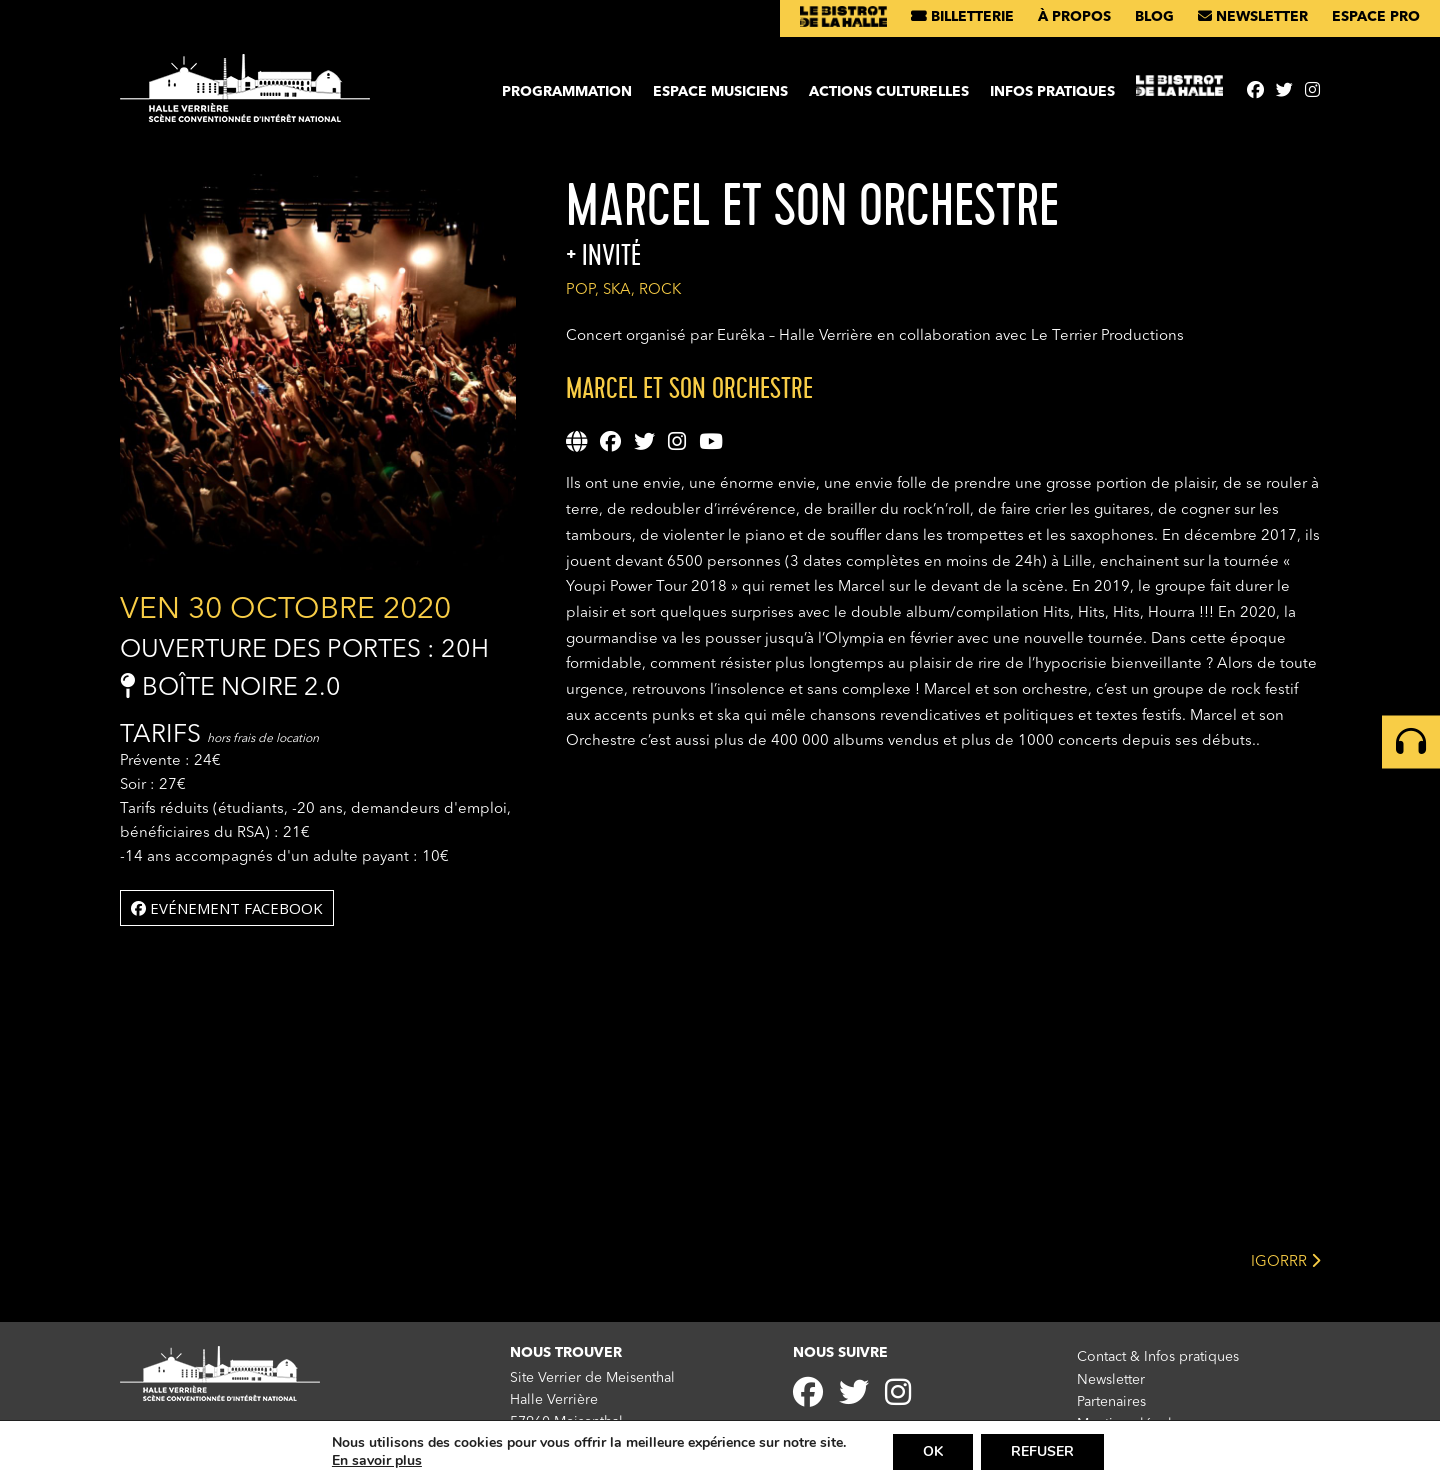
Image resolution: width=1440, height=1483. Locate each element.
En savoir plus (377, 1461)
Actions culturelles (889, 92)
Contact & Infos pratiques (1158, 1357)
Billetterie (962, 17)
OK (933, 1451)
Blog (1154, 17)
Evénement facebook (227, 908)
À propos (1074, 17)
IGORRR (1285, 1260)
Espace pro (1376, 17)
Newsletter (1253, 17)
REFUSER (1042, 1451)
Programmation (567, 92)
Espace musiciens (720, 92)
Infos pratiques (1052, 92)
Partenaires (1111, 1402)
